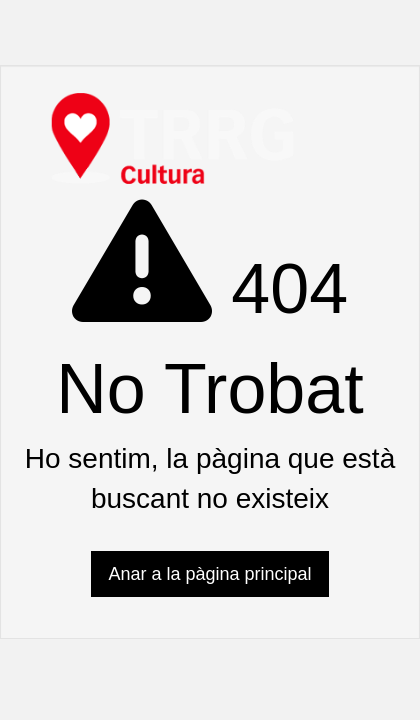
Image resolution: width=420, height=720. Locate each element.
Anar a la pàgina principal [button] (209, 574)
